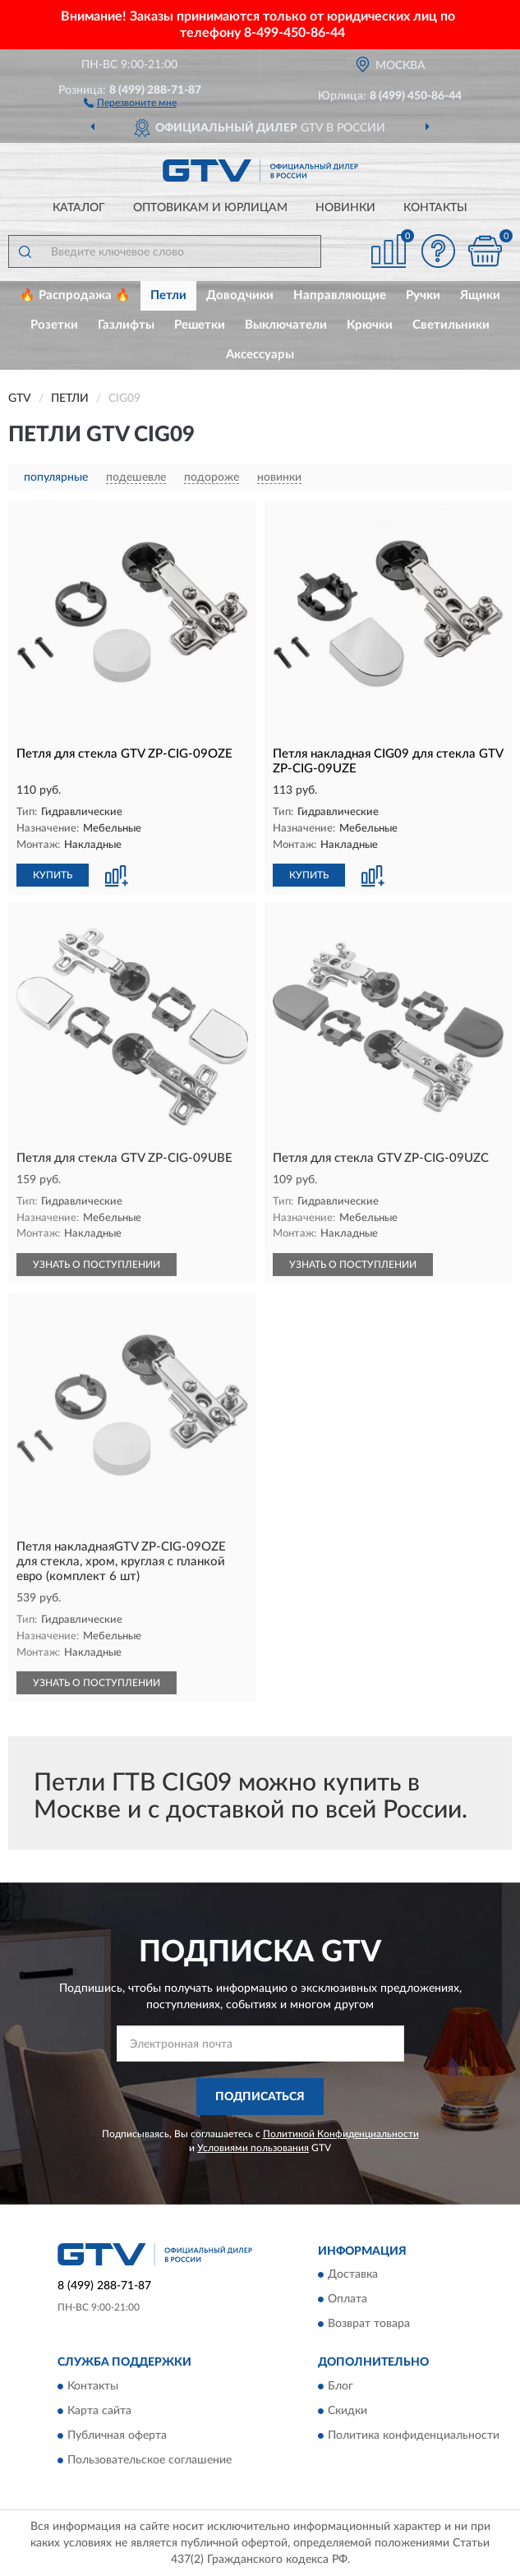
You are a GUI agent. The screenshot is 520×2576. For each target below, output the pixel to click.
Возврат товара (369, 2324)
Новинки (345, 208)
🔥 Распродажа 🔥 (75, 295)
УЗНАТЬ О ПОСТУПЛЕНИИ (96, 1265)
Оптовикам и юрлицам (210, 208)
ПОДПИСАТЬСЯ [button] (260, 2097)
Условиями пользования (253, 2148)
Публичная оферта (117, 2435)
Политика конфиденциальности (413, 2435)
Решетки (199, 325)
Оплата (347, 2300)
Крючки (370, 325)
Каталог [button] (79, 208)
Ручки (423, 295)
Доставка (353, 2275)
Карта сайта (99, 2411)
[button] (130, 102)
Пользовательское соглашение (149, 2460)
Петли (168, 295)
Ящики (480, 295)
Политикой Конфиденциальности (341, 2134)
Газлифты (126, 325)
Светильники (451, 325)
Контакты (435, 208)
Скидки (347, 2411)
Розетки (54, 325)
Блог (340, 2386)
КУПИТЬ (52, 875)
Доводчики (240, 295)
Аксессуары (260, 354)
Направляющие (339, 295)
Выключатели (286, 325)
